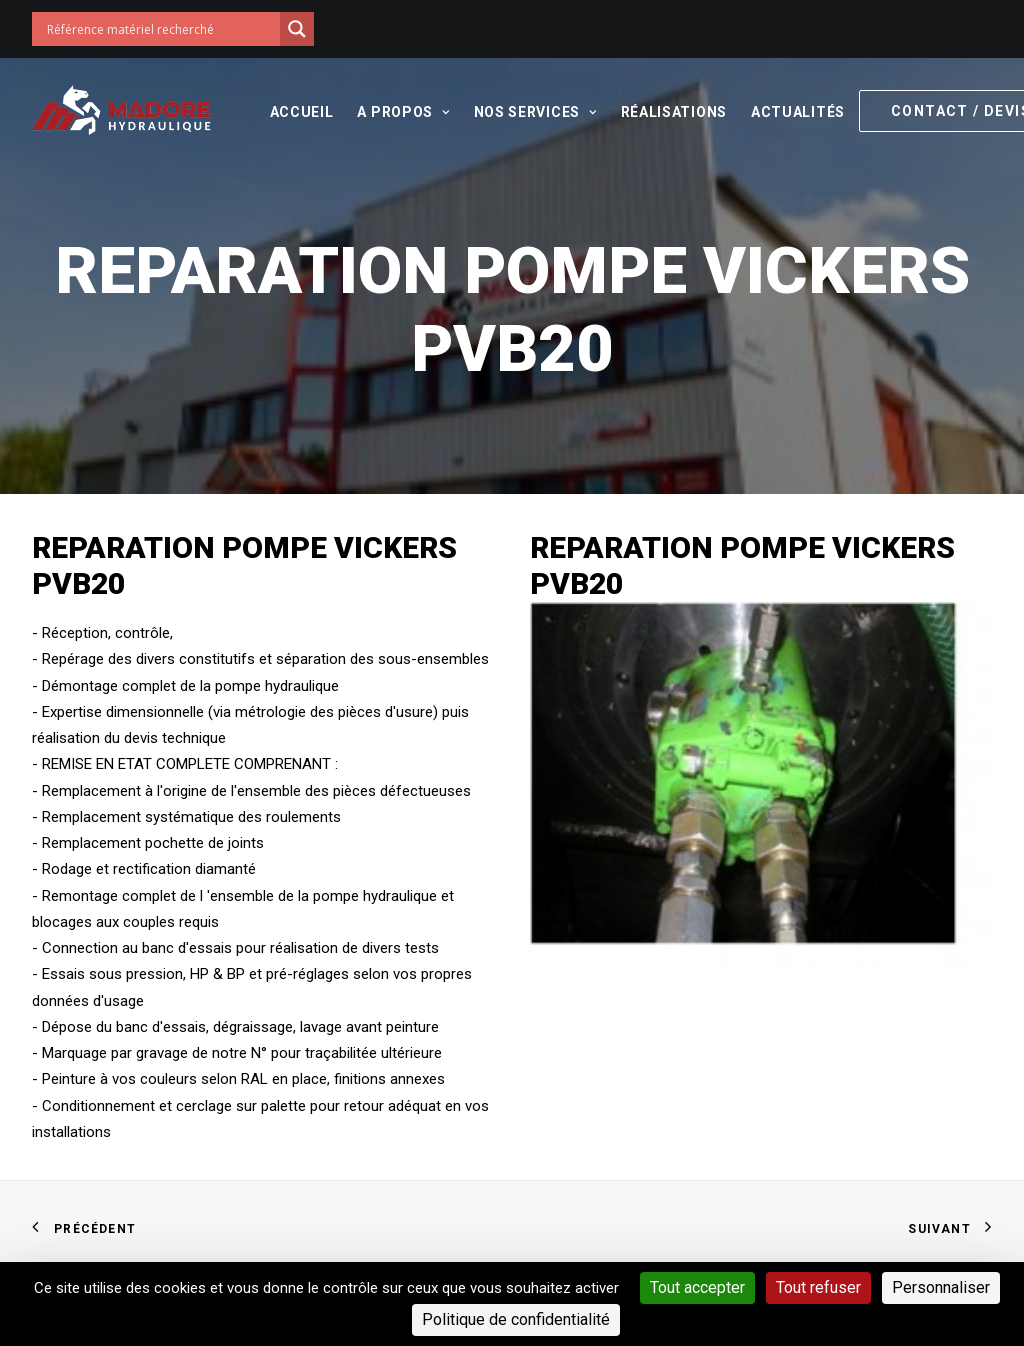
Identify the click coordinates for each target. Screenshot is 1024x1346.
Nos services (535, 112)
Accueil (302, 112)
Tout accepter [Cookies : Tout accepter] (697, 1287)
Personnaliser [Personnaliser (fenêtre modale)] (941, 1287)
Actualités (798, 112)
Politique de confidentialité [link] (516, 1319)
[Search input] (161, 29)
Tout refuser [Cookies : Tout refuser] (818, 1287)
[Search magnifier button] (297, 29)
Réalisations (674, 112)
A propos (403, 112)
